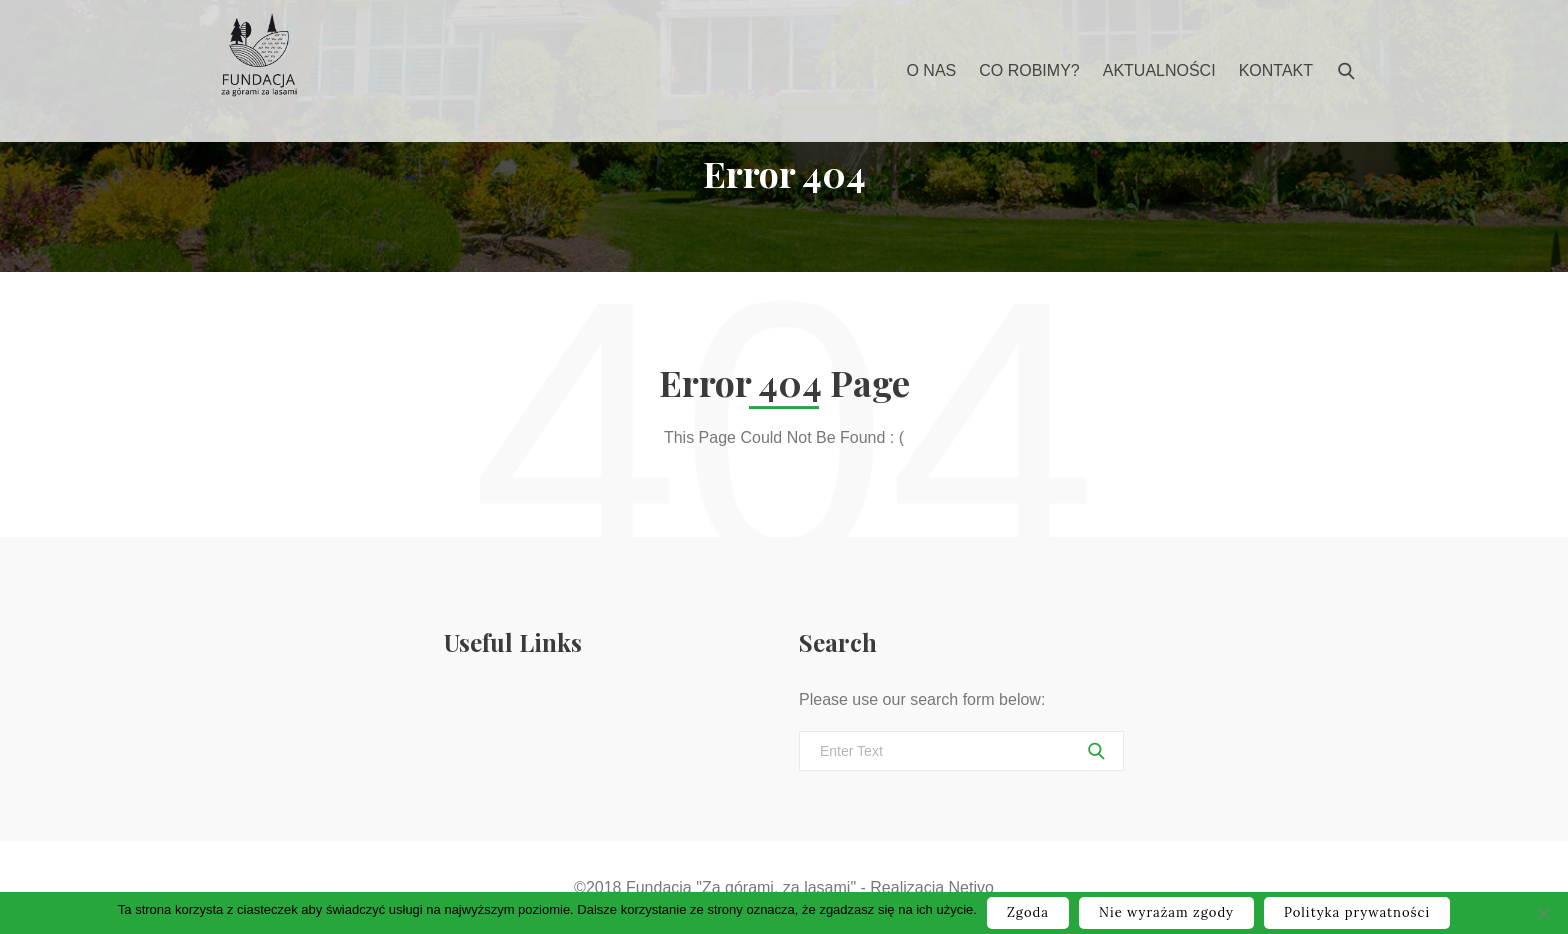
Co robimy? (1029, 70)
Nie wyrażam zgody (1166, 912)
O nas (931, 70)
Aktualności (1159, 70)
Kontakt (1276, 70)
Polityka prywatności (1357, 912)
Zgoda (1028, 912)
